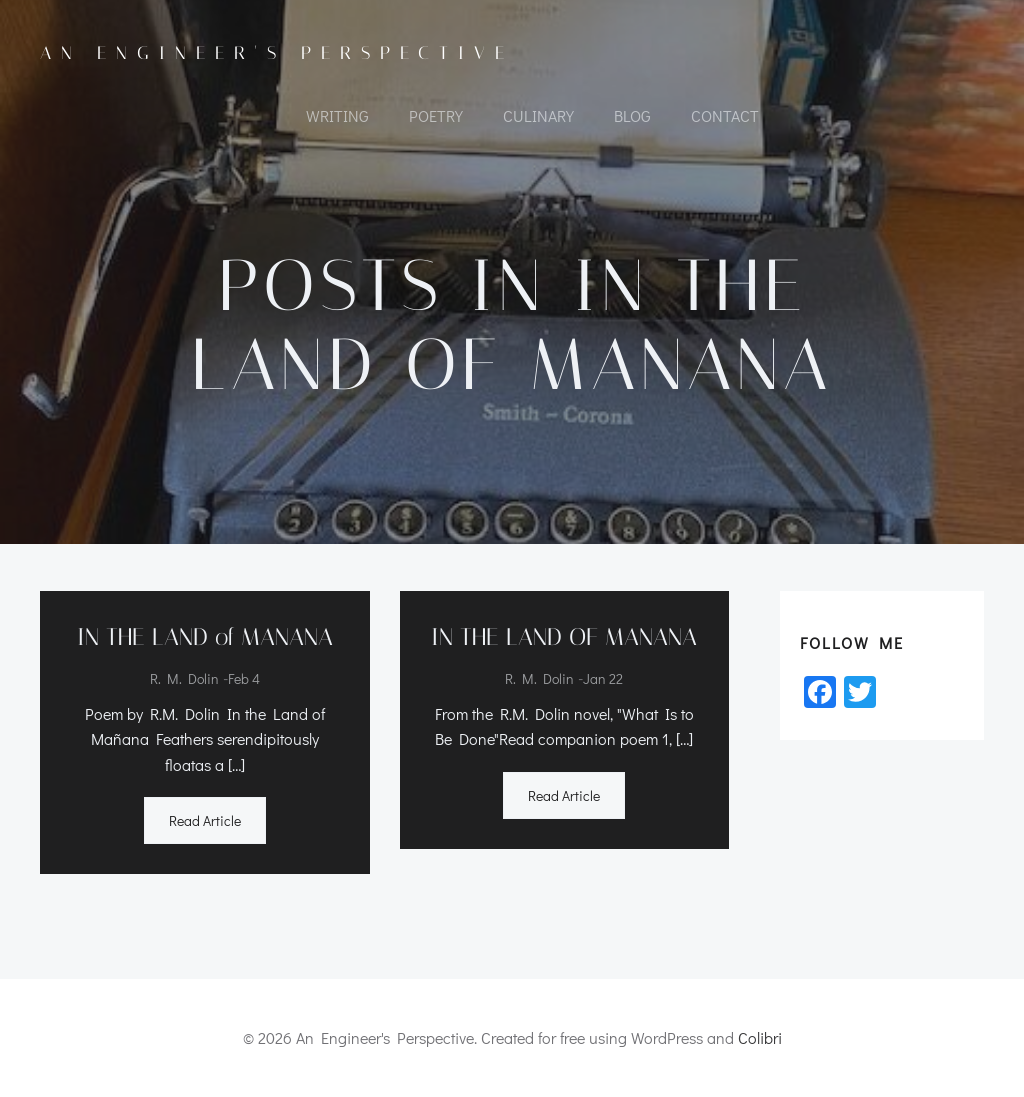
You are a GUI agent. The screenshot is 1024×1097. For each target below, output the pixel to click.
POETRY (436, 115)
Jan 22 (603, 678)
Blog (632, 115)
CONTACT (725, 115)
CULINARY (538, 115)
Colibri (760, 1037)
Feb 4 (244, 678)
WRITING (337, 115)
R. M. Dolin (184, 678)
